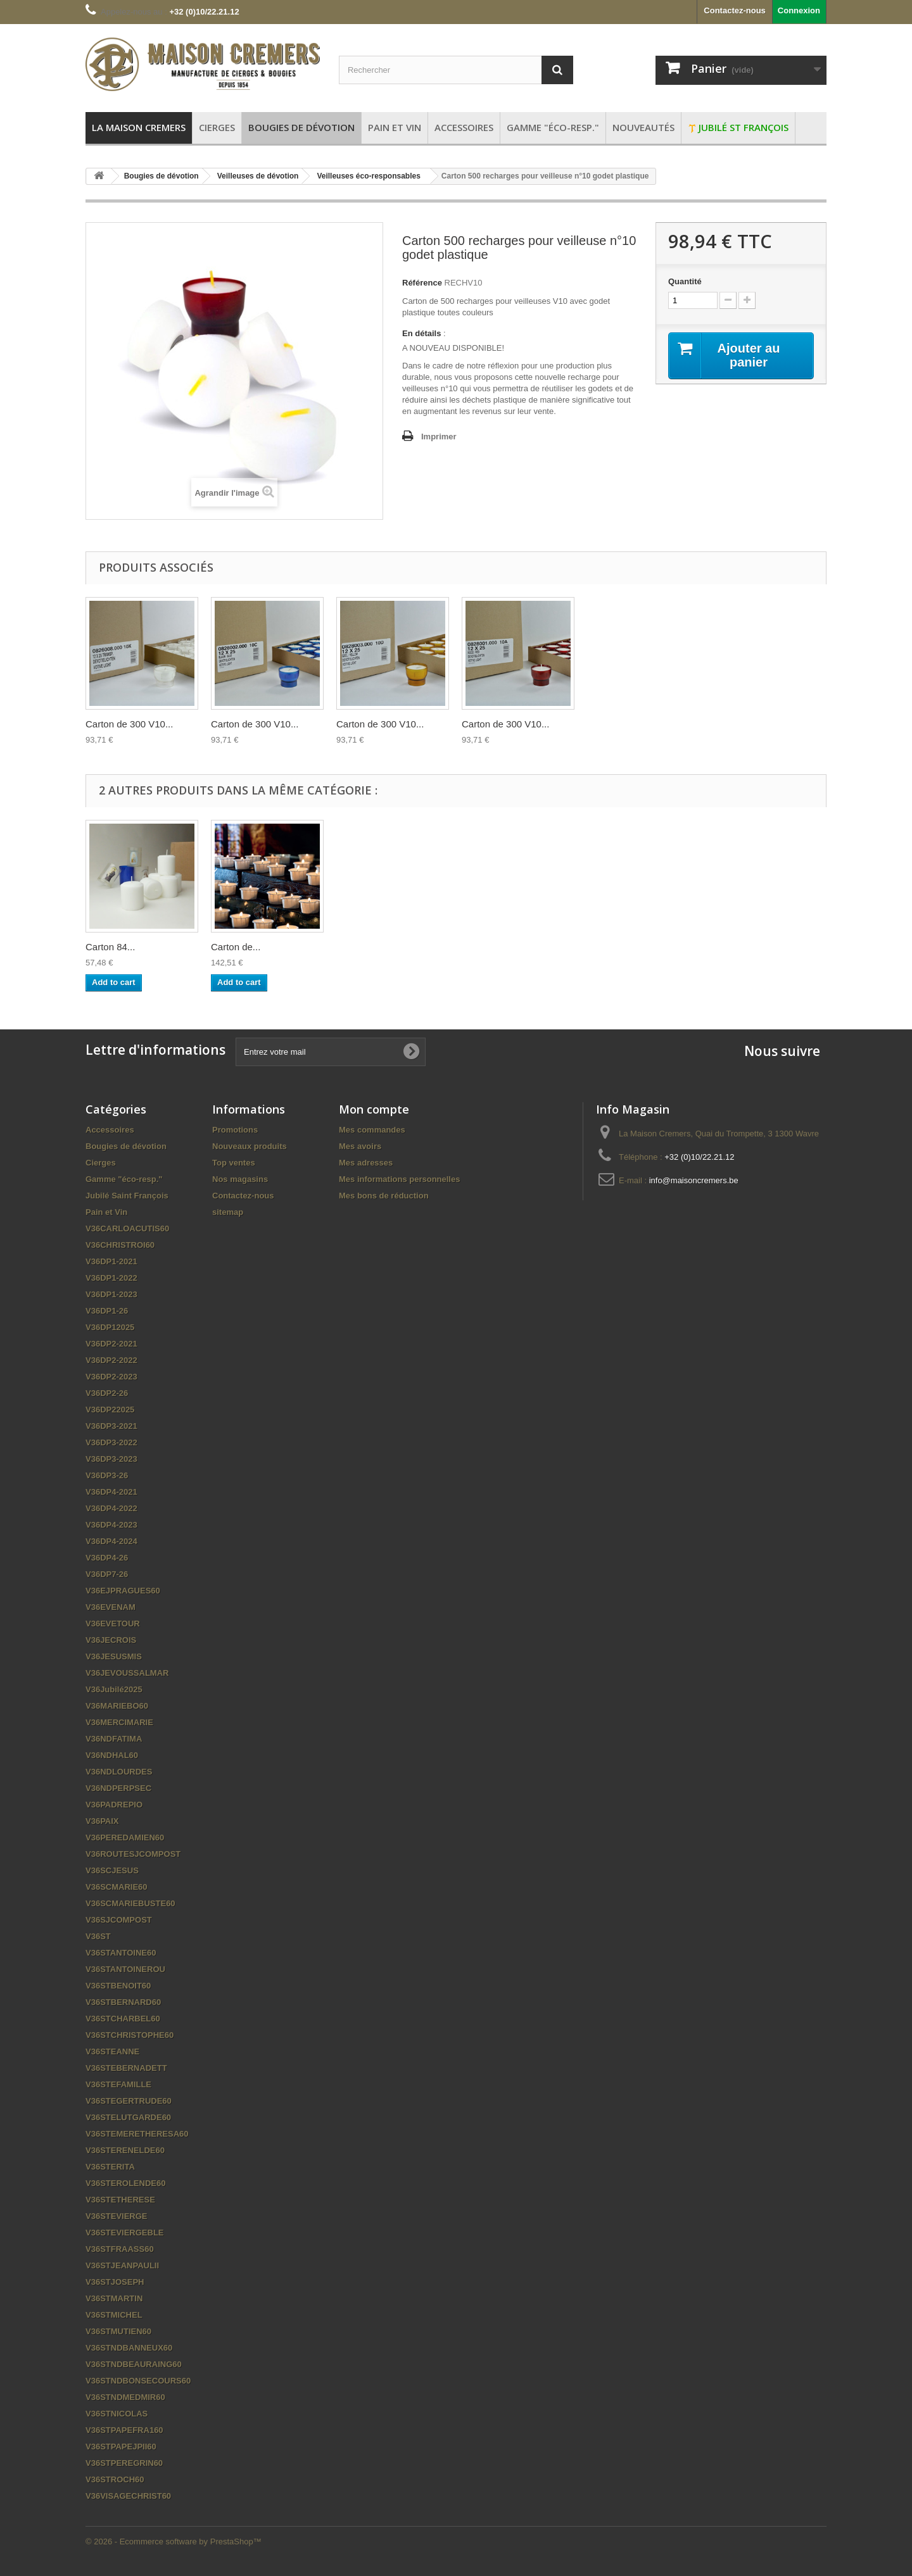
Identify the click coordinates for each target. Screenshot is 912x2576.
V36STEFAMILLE (118, 2084)
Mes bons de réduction (384, 1195)
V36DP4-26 (107, 1557)
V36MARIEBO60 (117, 1706)
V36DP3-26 (107, 1475)
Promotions (235, 1129)
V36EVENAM (111, 1607)
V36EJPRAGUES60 (123, 1590)
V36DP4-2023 (111, 1525)
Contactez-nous (735, 10)
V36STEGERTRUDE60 (129, 2101)
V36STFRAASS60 (120, 2249)
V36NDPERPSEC (118, 1788)
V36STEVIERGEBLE (125, 2232)
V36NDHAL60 (112, 1755)
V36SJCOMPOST (119, 1920)
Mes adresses (366, 1162)
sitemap (227, 1212)
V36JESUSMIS (114, 1656)
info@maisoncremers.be (693, 1180)
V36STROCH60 (115, 2479)
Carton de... (235, 946)
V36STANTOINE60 (121, 1952)
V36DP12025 (110, 1327)
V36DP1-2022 (111, 1278)
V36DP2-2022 (111, 1360)
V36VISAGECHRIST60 (128, 2496)
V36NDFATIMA (114, 1739)
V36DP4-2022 (111, 1508)
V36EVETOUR (113, 1623)
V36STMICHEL (114, 2315)
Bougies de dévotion (126, 1146)
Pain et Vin (106, 1212)
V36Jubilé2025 (114, 1689)
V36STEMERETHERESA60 (137, 2134)
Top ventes (233, 1162)
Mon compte (374, 1109)
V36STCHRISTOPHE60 (130, 2035)
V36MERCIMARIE (119, 1722)
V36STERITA (110, 2166)
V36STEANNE (112, 2051)
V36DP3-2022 (111, 1442)
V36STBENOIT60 (118, 1985)
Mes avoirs (360, 1146)
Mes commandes (372, 1129)
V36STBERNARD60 (123, 2002)
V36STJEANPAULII (122, 2265)
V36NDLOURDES (119, 1771)
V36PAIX (102, 1821)
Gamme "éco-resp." (124, 1179)
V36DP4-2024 (111, 1541)
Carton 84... (110, 946)
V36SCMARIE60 (117, 1887)
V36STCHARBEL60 (123, 2018)
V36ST (98, 1936)
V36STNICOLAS (117, 2413)
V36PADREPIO (114, 1804)
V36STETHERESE (120, 2199)
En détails (421, 333)
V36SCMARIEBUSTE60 (130, 1903)
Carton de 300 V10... (129, 724)
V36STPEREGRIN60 (124, 2463)
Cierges (101, 1162)
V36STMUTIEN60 (118, 2331)
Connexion (799, 10)
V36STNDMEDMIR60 (125, 2397)
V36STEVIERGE (117, 2216)
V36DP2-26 (107, 1393)
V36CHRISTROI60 (120, 1245)
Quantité (685, 281)
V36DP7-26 (107, 1574)
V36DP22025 (110, 1409)
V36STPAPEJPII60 (121, 2446)
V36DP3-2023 (111, 1459)
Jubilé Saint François (127, 1195)
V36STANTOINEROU (125, 1969)
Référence (422, 282)
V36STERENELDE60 (125, 2150)
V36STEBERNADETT (126, 2068)
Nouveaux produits (249, 1146)
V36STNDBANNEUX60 (129, 2348)
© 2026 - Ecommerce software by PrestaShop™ (174, 2541)
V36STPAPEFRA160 (124, 2430)
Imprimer (439, 436)
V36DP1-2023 (111, 1294)
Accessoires (110, 1129)
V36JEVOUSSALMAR (127, 1673)
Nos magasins (240, 1179)
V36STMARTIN (114, 2298)
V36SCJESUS (112, 1870)
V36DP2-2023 (111, 1376)
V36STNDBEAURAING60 (134, 2364)
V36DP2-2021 (111, 1343)
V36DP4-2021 (111, 1492)
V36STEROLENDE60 (125, 2183)
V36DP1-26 (107, 1311)
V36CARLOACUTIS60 (127, 1228)
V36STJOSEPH (115, 2282)
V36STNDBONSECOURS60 (138, 2380)
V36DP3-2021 (111, 1426)
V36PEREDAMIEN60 (125, 1837)
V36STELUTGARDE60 (128, 2117)
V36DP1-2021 (111, 1261)
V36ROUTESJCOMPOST (133, 1854)
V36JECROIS (111, 1640)
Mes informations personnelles (399, 1179)
